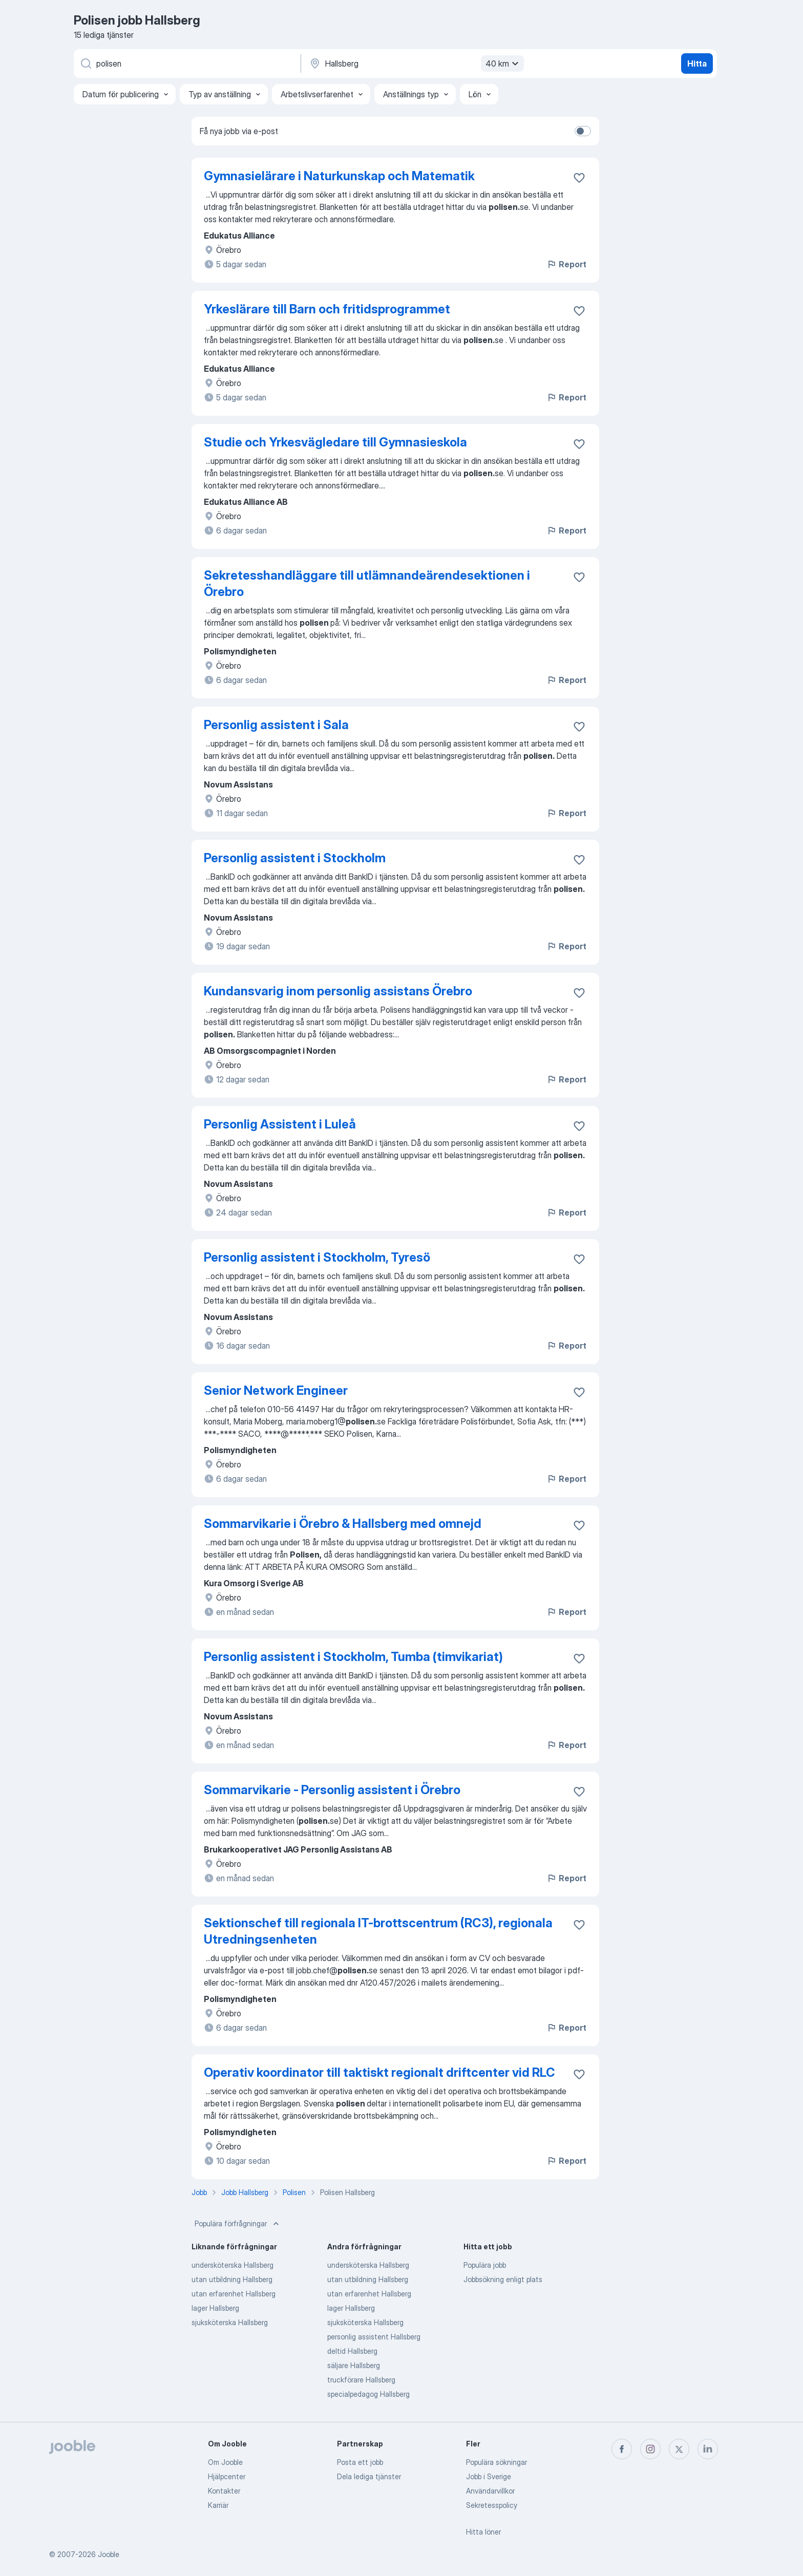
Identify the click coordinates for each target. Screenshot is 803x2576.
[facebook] (621, 2449)
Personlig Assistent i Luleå (280, 1124)
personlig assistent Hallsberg (373, 2336)
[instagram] (650, 2449)
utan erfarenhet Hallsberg (234, 2293)
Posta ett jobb (360, 2462)
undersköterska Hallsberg (232, 2265)
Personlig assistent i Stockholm (295, 857)
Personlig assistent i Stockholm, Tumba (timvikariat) (353, 1656)
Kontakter (224, 2490)
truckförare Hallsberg (361, 2379)
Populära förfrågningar (238, 2224)
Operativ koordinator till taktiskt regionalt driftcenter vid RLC (379, 2072)
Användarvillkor (490, 2490)
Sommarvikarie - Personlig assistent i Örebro (332, 1789)
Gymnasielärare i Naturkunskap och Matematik (339, 175)
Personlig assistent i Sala (276, 724)
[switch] (583, 131)
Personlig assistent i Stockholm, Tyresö (317, 1257)
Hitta (697, 63)
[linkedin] (708, 2449)
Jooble (108, 2554)
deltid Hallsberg (352, 2351)
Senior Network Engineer (276, 1390)
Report (566, 264)
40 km (503, 63)
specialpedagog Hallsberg (368, 2394)
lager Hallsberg (215, 2308)
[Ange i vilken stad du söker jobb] (415, 63)
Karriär (218, 2505)
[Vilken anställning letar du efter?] (186, 63)
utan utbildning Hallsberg (232, 2279)
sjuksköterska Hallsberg (230, 2322)
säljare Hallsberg (353, 2365)
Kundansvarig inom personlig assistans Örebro (338, 991)
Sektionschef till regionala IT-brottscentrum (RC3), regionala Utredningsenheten (378, 1931)
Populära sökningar (496, 2462)
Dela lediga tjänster (369, 2476)
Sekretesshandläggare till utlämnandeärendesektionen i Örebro (367, 583)
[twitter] (679, 2449)
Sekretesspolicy (491, 2505)
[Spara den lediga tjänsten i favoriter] (579, 177)
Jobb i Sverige (488, 2476)
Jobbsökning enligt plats (502, 2279)
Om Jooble (225, 2462)
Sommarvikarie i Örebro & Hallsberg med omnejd (342, 1523)
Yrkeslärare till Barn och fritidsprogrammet (327, 309)
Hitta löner (483, 2531)
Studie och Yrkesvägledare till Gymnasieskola (335, 442)
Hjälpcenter (226, 2476)
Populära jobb (484, 2265)
